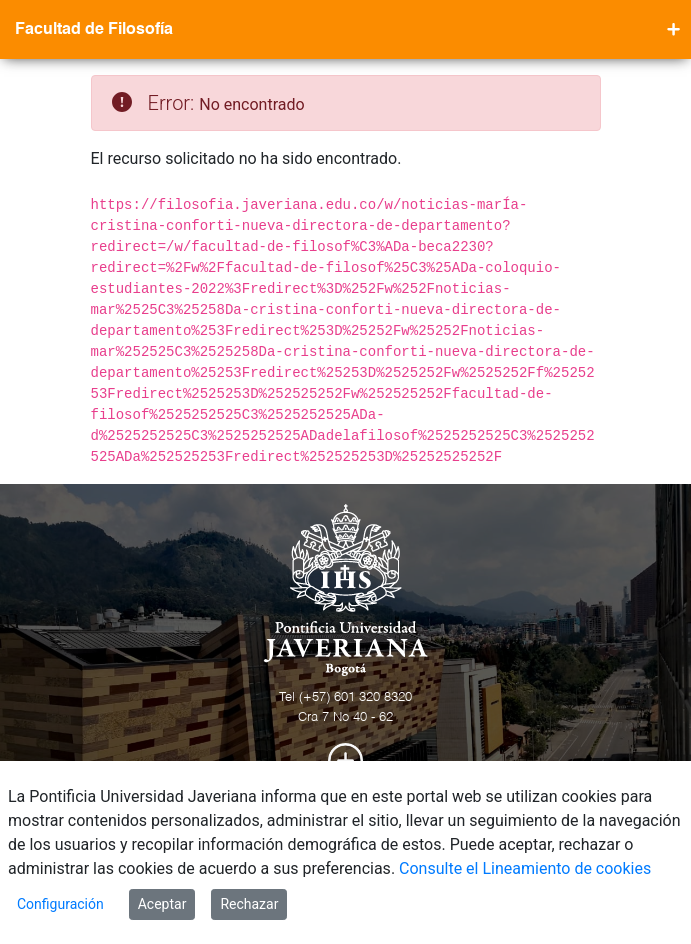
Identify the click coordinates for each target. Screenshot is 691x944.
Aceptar (162, 904)
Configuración (60, 904)
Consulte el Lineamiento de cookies (525, 868)
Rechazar (249, 904)
